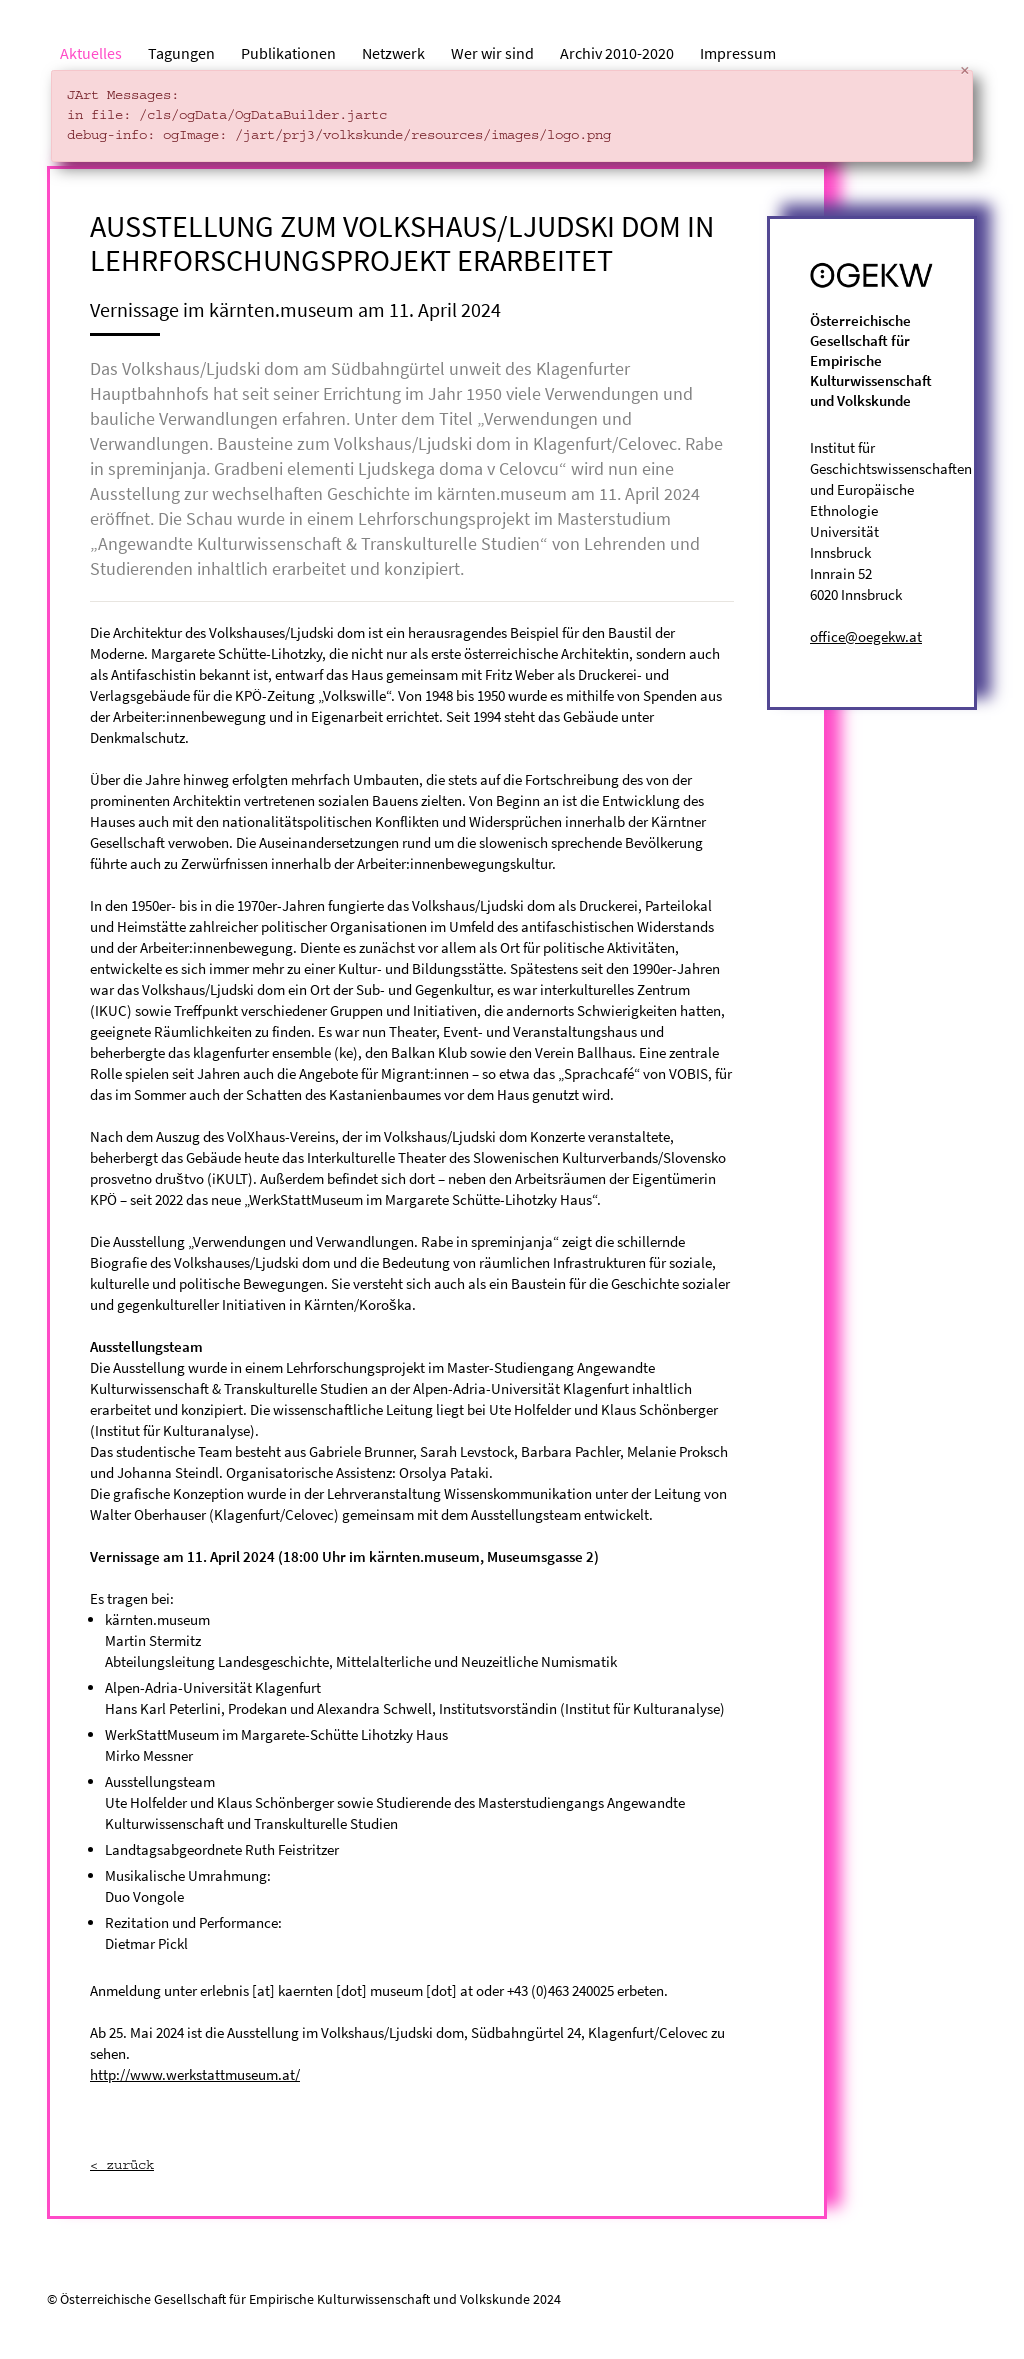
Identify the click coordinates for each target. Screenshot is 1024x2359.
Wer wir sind (492, 53)
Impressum (738, 53)
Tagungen (181, 53)
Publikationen (288, 53)
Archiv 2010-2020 (617, 53)
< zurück (122, 2166)
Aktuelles (91, 53)
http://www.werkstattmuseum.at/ (195, 2074)
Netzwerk (393, 53)
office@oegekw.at (866, 636)
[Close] (965, 71)
